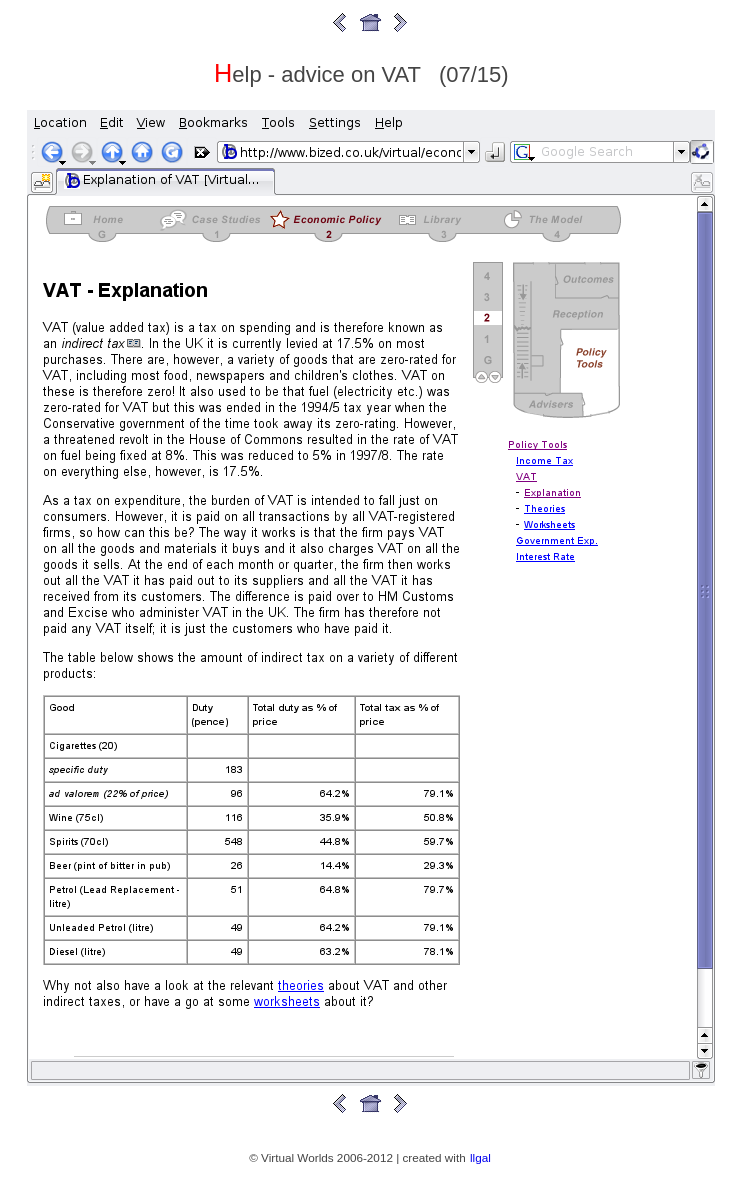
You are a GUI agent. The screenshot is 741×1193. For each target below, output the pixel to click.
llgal (480, 1157)
